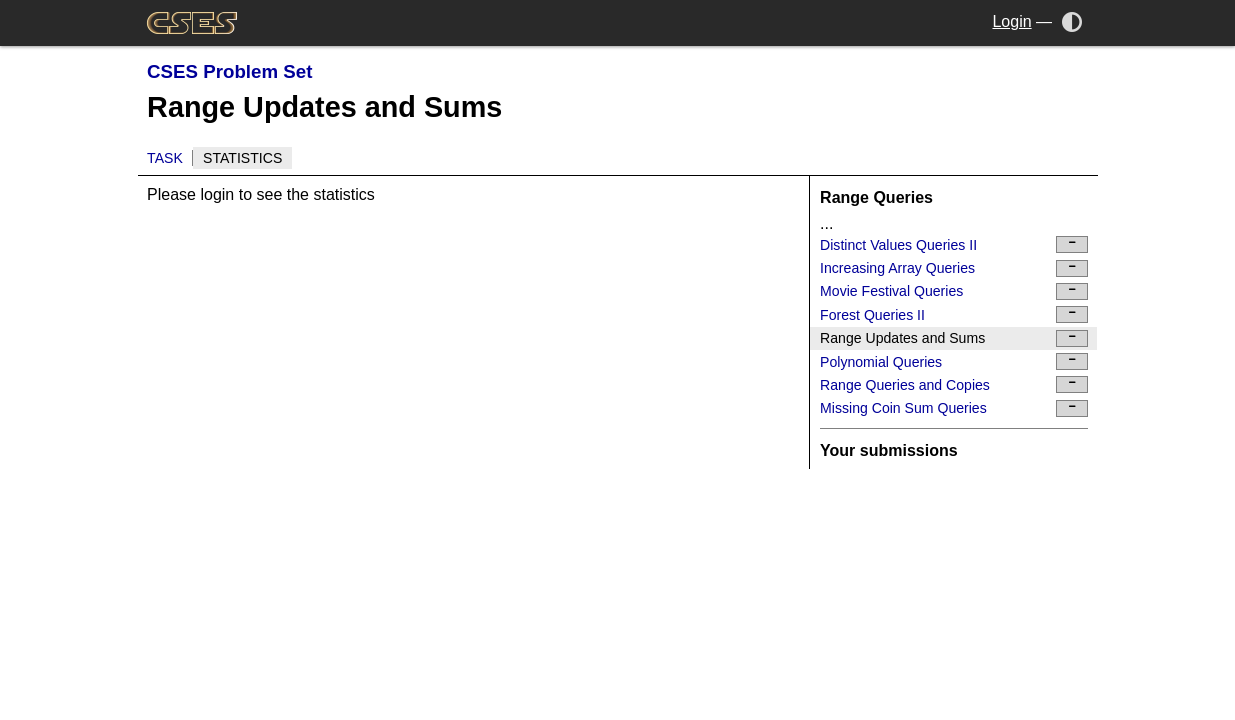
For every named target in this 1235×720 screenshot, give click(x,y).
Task (165, 158)
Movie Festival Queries (954, 291)
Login (1011, 21)
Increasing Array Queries (954, 268)
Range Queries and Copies (954, 384)
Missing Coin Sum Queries (954, 408)
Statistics (242, 158)
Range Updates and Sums (954, 338)
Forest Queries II (954, 314)
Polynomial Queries (954, 361)
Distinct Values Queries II (954, 244)
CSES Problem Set (229, 71)
